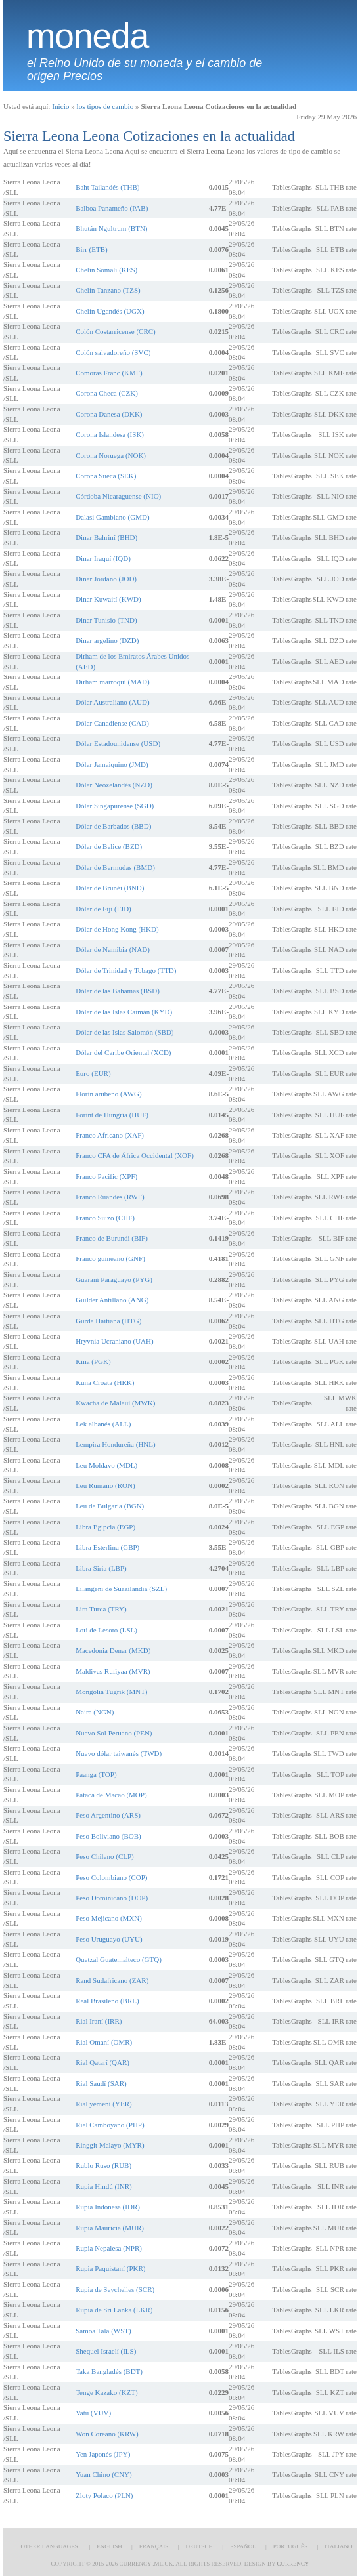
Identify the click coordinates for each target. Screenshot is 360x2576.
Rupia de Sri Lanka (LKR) (114, 2310)
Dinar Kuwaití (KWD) (108, 599)
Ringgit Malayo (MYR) (110, 2145)
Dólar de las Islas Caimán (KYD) (124, 1012)
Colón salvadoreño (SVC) (113, 352)
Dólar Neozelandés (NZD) (114, 785)
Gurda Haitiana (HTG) (108, 1321)
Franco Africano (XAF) (110, 1135)
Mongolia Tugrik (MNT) (111, 1691)
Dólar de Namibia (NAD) (113, 949)
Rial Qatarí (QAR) (102, 2062)
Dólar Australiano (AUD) (112, 702)
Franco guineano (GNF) (110, 1258)
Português (290, 2546)
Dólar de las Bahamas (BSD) (118, 991)
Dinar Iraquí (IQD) (103, 558)
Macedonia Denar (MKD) (113, 1650)
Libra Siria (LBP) (101, 1568)
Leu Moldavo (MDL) (106, 1465)
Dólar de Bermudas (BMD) (115, 867)
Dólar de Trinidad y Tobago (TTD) (126, 970)
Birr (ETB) (92, 249)
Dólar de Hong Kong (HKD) (117, 929)
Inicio (60, 106)
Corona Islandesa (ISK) (110, 434)
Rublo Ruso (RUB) (103, 2165)
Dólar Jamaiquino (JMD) (112, 764)
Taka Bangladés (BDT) (109, 2371)
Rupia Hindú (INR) (104, 2186)
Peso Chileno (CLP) (105, 1856)
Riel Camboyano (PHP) (110, 2125)
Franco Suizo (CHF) (105, 1218)
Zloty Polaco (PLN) (104, 2495)
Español (243, 2546)
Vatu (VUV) (93, 2413)
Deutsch (199, 2546)
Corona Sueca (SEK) (106, 476)
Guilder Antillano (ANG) (112, 1300)
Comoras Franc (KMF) (109, 373)
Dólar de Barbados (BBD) (113, 826)
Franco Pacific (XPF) (106, 1176)
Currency (293, 2563)
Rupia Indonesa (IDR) (108, 2207)
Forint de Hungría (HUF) (112, 1115)
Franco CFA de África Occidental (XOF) (135, 1155)
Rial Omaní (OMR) (104, 2042)
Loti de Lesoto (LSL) (106, 1630)
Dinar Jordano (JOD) (106, 579)
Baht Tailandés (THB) (107, 187)
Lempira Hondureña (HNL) (116, 1444)
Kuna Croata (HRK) (105, 1382)
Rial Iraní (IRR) (99, 2021)
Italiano (338, 2546)
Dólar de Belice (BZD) (109, 846)
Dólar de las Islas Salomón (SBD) (124, 1032)
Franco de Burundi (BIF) (112, 1238)
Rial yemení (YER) (104, 2104)
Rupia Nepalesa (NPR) (109, 2248)
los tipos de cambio (105, 106)
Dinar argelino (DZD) (107, 640)
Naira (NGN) (95, 1712)
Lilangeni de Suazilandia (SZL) (121, 1588)
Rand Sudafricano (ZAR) (112, 1980)
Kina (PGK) (93, 1361)
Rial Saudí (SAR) (101, 2083)
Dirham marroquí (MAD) (112, 682)
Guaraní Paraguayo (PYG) (114, 1279)
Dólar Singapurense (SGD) (115, 806)
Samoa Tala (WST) (103, 2331)
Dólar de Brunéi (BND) (110, 888)
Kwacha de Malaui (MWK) (115, 1403)
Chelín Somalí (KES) (106, 270)
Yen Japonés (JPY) (103, 2454)
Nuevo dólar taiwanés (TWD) (119, 1753)
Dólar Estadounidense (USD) (118, 743)
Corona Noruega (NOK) (111, 455)
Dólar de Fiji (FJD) (103, 909)
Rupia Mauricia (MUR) (110, 2228)
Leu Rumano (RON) (105, 1485)
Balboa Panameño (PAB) (112, 208)
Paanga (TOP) (96, 1774)
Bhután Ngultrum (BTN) (111, 228)
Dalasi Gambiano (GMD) (112, 517)
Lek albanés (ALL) (103, 1424)
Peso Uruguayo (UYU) (109, 1939)
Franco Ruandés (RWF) (110, 1197)
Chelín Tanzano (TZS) (108, 290)
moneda (87, 36)
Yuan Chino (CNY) (104, 2474)
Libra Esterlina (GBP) (107, 1547)
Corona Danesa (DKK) (109, 414)
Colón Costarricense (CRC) (116, 331)
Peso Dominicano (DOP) (112, 1897)
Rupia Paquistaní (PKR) (110, 2268)
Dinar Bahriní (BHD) (106, 537)
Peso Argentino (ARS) (108, 1815)
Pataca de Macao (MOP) (111, 1794)
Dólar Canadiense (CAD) (112, 723)
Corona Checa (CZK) (107, 393)
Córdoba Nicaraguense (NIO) (118, 496)
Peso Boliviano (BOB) (108, 1836)
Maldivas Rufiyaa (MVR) (113, 1671)
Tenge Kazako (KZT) (107, 2392)
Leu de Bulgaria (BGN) (110, 1506)
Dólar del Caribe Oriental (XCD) (123, 1052)
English (109, 2546)
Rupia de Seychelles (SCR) (115, 2289)
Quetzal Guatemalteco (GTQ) (119, 1959)
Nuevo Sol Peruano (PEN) (114, 1733)
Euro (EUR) (93, 1073)
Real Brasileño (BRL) (107, 2001)
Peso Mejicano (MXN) (109, 1918)
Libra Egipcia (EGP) (105, 1527)
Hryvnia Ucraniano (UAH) (115, 1341)
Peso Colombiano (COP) (111, 1877)
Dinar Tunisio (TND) (106, 620)
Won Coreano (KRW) (107, 2434)
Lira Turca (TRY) (101, 1609)
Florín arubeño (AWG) (109, 1094)
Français (154, 2546)
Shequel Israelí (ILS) (106, 2351)
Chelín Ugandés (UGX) (110, 311)
